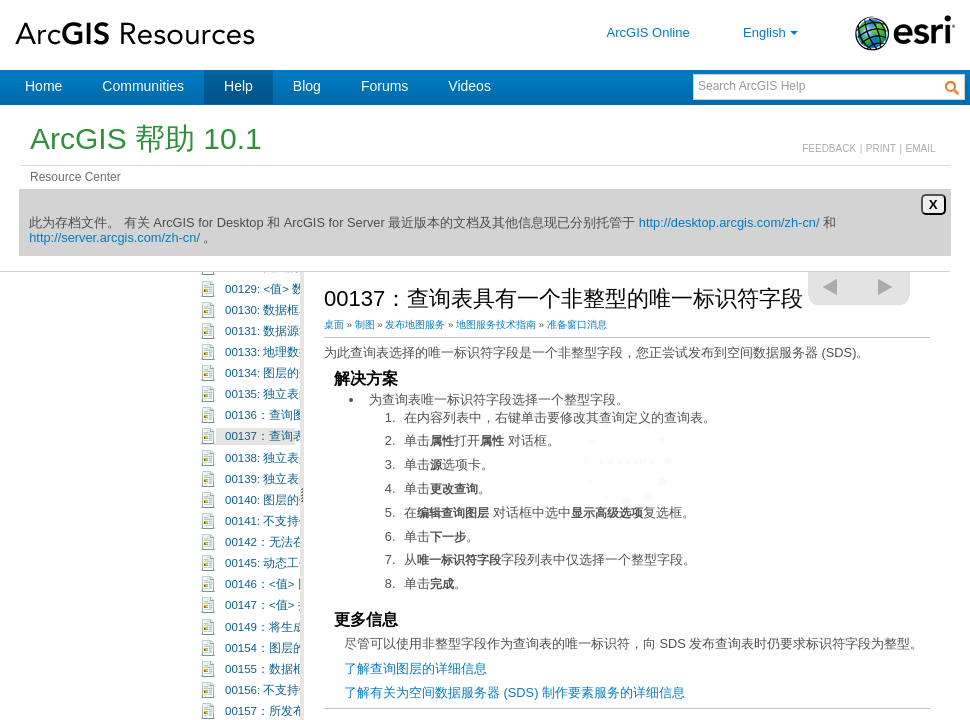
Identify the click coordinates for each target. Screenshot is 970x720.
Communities (143, 86)
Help (238, 86)
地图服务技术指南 (496, 324)
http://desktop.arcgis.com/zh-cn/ (729, 222)
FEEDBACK (829, 148)
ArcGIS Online (648, 32)
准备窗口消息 (577, 324)
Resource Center (75, 177)
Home (43, 86)
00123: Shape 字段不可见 (292, 438)
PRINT (881, 148)
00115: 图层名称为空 (280, 290)
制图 (365, 324)
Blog (307, 86)
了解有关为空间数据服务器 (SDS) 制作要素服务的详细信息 (514, 692)
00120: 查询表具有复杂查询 (298, 375)
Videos (469, 86)
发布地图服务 (415, 324)
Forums (384, 86)
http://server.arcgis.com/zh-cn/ (114, 237)
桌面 (334, 324)
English (772, 32)
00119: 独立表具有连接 (286, 353)
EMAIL (921, 148)
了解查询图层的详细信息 (415, 668)
